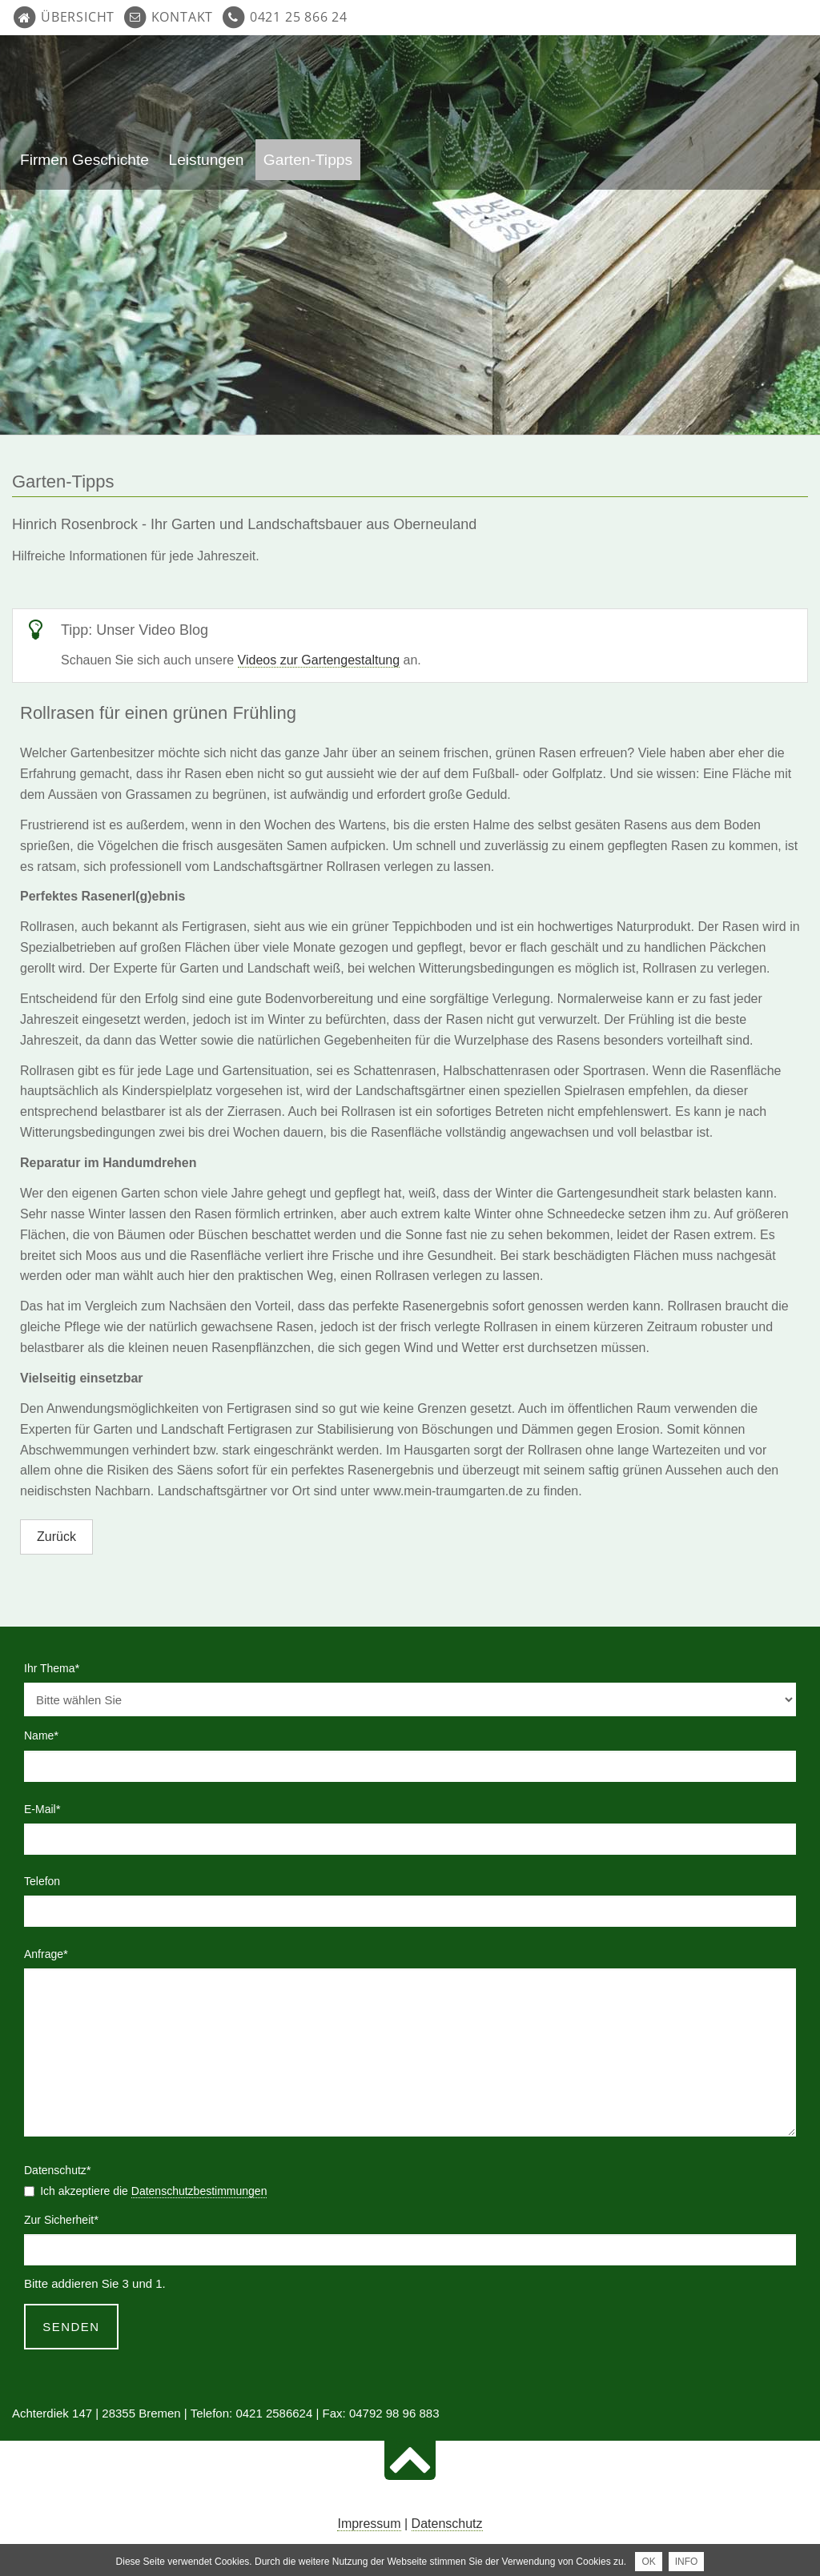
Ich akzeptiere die (153, 2191)
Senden (70, 2326)
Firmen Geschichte (84, 159)
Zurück (56, 1536)
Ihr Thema (51, 1667)
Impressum (368, 2523)
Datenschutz (447, 2523)
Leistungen (205, 159)
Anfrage (49, 1952)
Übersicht (78, 17)
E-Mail (49, 1808)
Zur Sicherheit (61, 2218)
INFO (686, 2561)
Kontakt (182, 17)
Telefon (42, 1881)
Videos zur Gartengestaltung (319, 660)
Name (49, 1734)
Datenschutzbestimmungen (199, 2191)
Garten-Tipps (307, 159)
